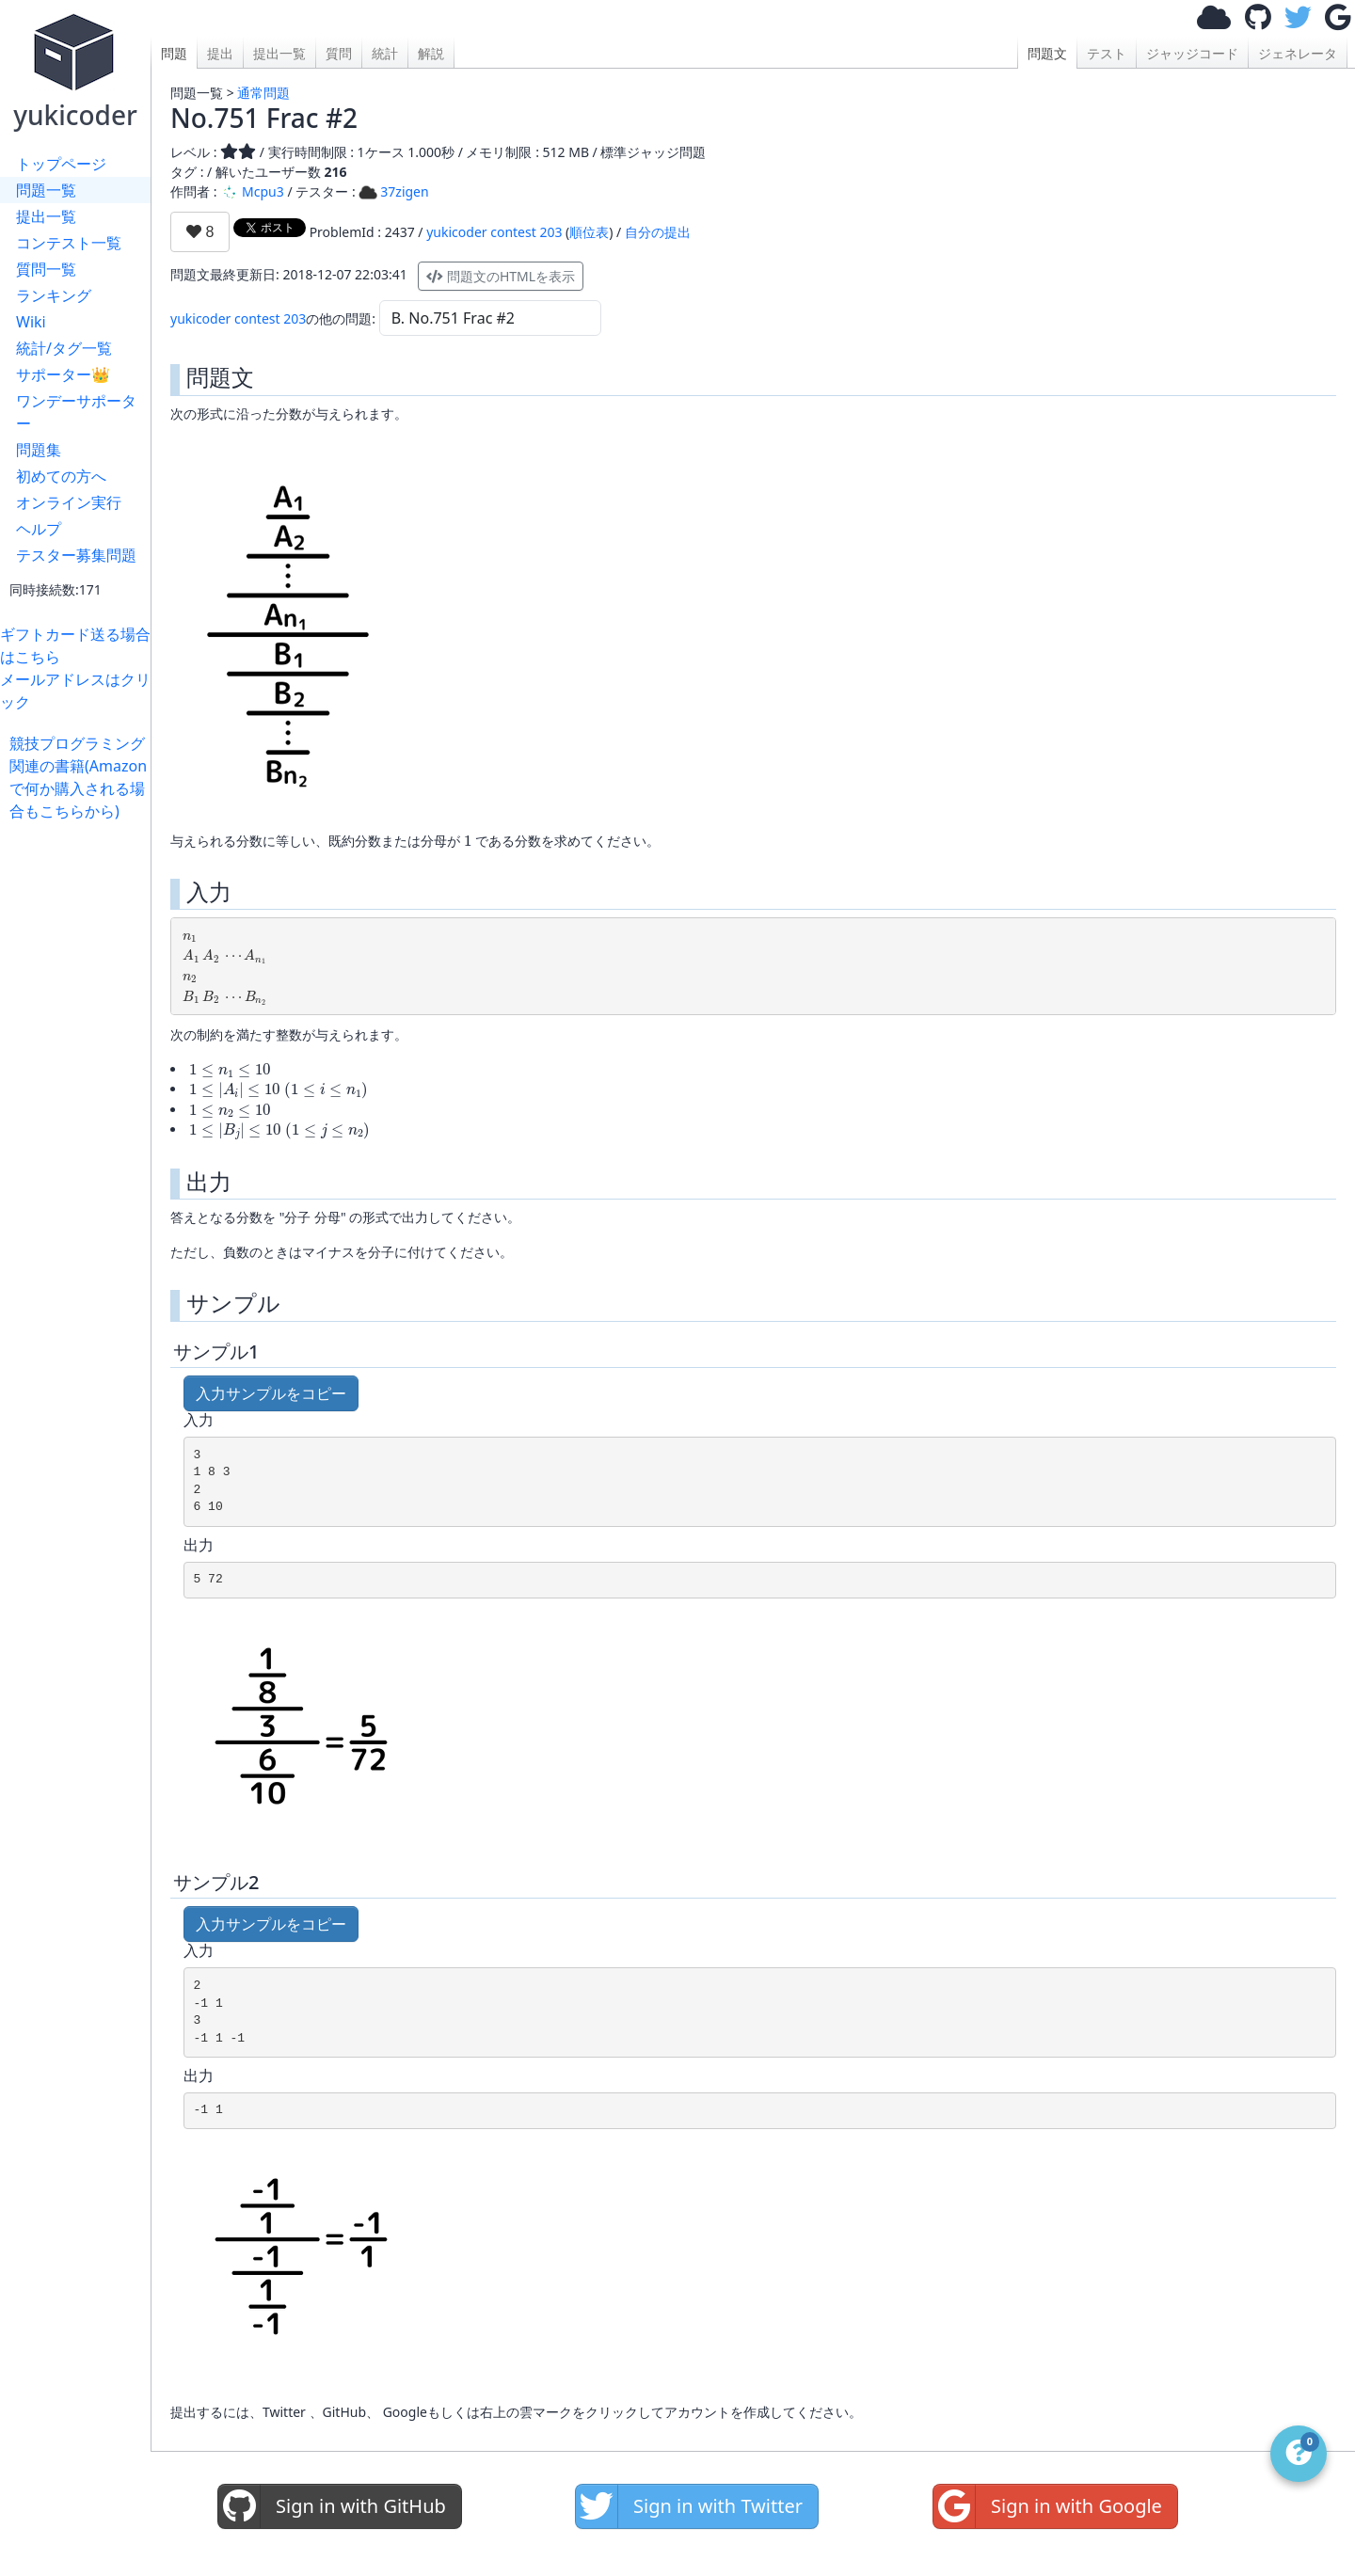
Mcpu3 (252, 191)
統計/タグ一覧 (64, 348)
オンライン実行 (68, 502)
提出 (220, 53)
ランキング (53, 295)
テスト (1106, 53)
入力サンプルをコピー (271, 1393)
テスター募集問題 (76, 555)
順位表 (589, 232)
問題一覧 (46, 190)
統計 (385, 53)
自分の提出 (658, 232)
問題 (174, 53)
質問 (339, 53)
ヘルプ (38, 528)
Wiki (31, 321)
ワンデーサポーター (76, 412)
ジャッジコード (1192, 53)
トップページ (61, 163)
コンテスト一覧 (68, 242)
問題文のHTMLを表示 (500, 276)
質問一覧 (46, 269)
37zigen (393, 191)
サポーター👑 (63, 374)
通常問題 (263, 93)
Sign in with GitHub (332, 2506)
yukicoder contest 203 (494, 232)
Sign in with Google (1047, 2506)
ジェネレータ (1297, 53)
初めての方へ (61, 476)
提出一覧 (46, 216)
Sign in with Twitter (689, 2506)
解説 (431, 53)
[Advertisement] (80, 1104)
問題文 (1047, 53)
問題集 (38, 449)
